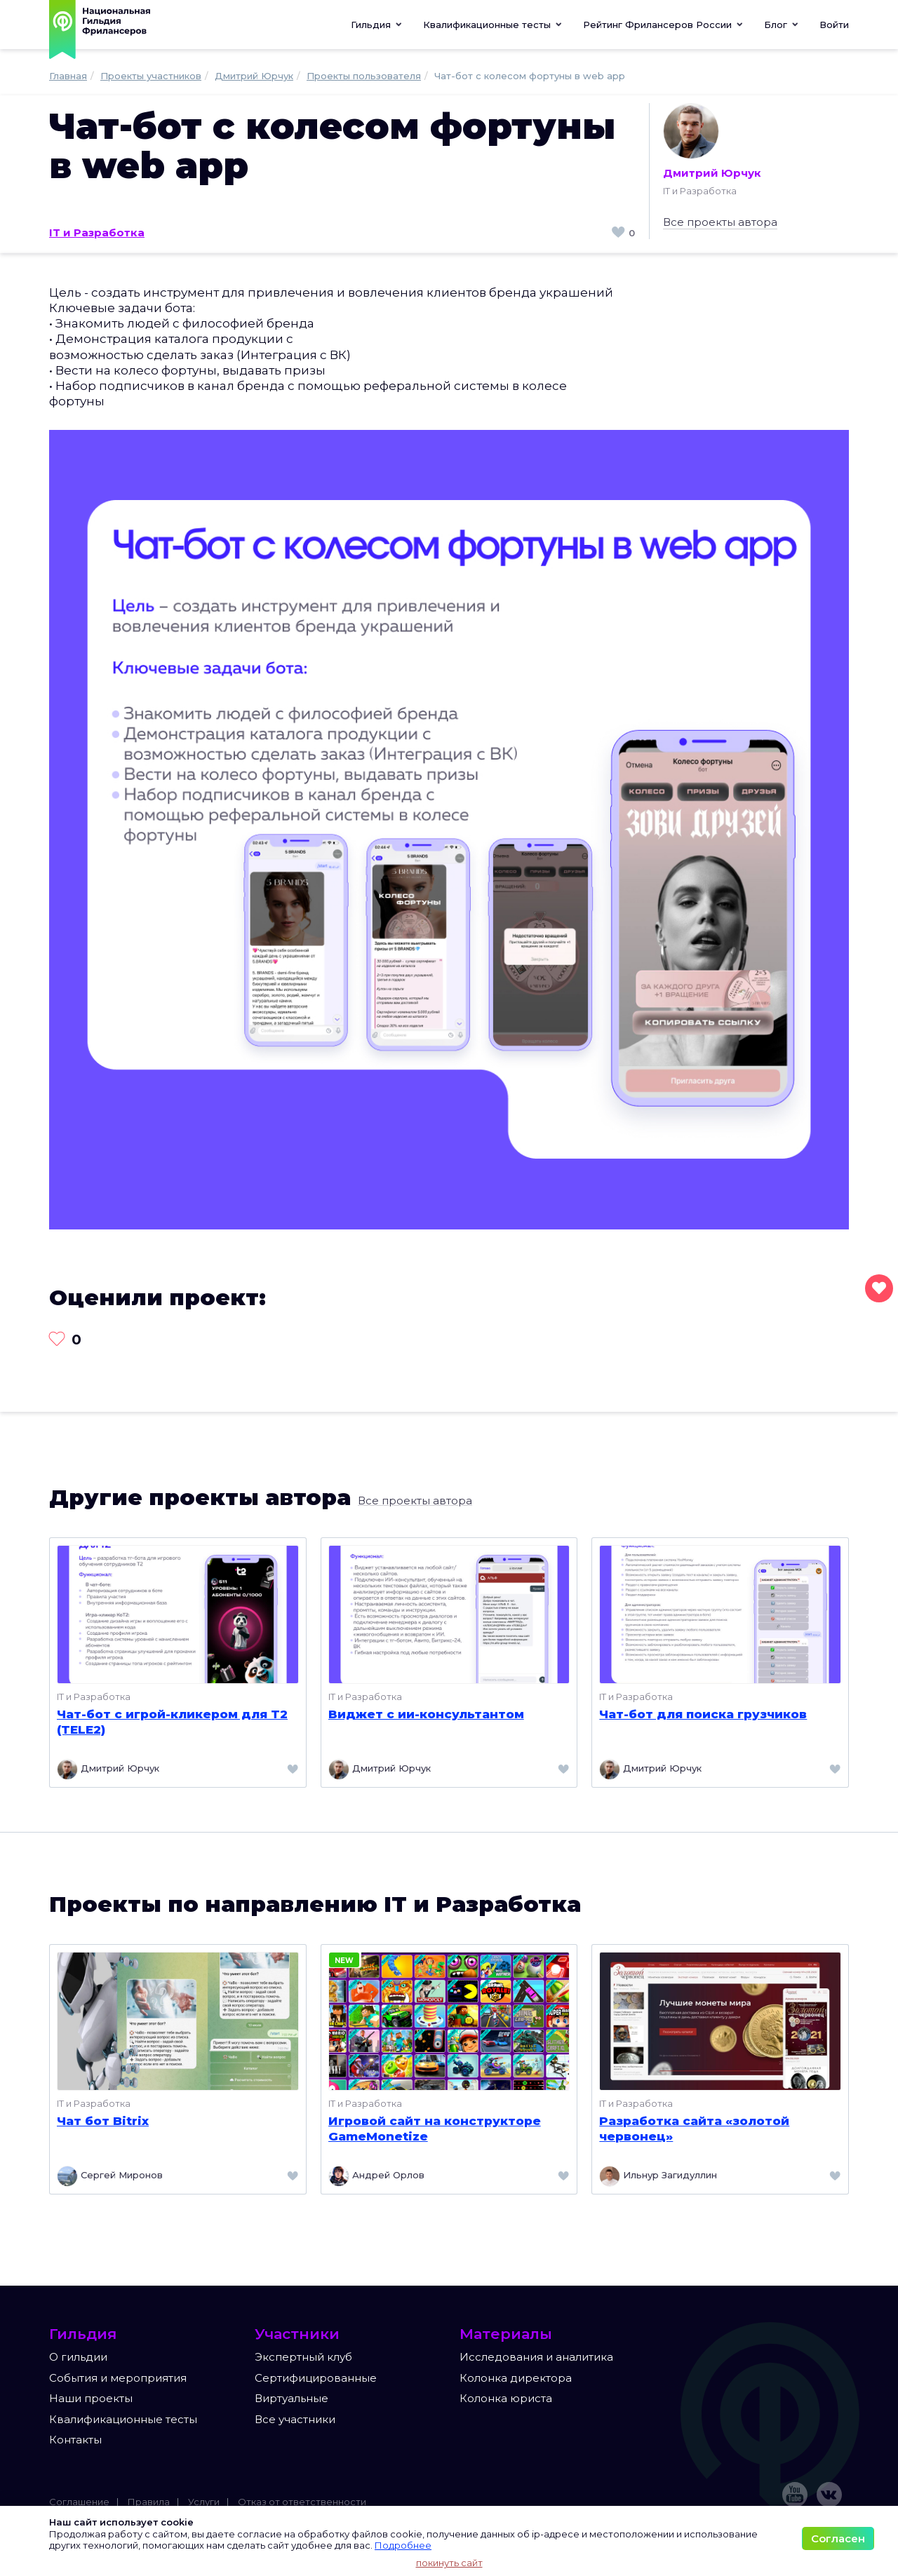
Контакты (75, 2439)
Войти (834, 24)
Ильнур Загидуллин (658, 2176)
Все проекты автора (720, 222)
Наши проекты (91, 2398)
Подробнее (403, 2545)
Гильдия (376, 24)
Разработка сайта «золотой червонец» (694, 2128)
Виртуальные (291, 2398)
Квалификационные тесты (123, 2419)
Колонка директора (516, 2378)
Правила (149, 2501)
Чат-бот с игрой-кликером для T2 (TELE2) (172, 1722)
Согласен (838, 2538)
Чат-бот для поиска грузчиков (703, 1714)
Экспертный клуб (303, 2356)
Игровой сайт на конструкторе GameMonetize (434, 2128)
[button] (492, 24)
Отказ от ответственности (302, 2501)
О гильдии (78, 2356)
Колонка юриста (506, 2398)
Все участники (295, 2419)
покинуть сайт (449, 2562)
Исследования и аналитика (536, 2356)
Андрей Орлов (376, 2176)
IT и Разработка (97, 232)
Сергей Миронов (110, 2176)
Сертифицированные (316, 2378)
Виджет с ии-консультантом (426, 1714)
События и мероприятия (118, 2378)
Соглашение (79, 2501)
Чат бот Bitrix (103, 2121)
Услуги (204, 2501)
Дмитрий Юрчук (712, 141)
